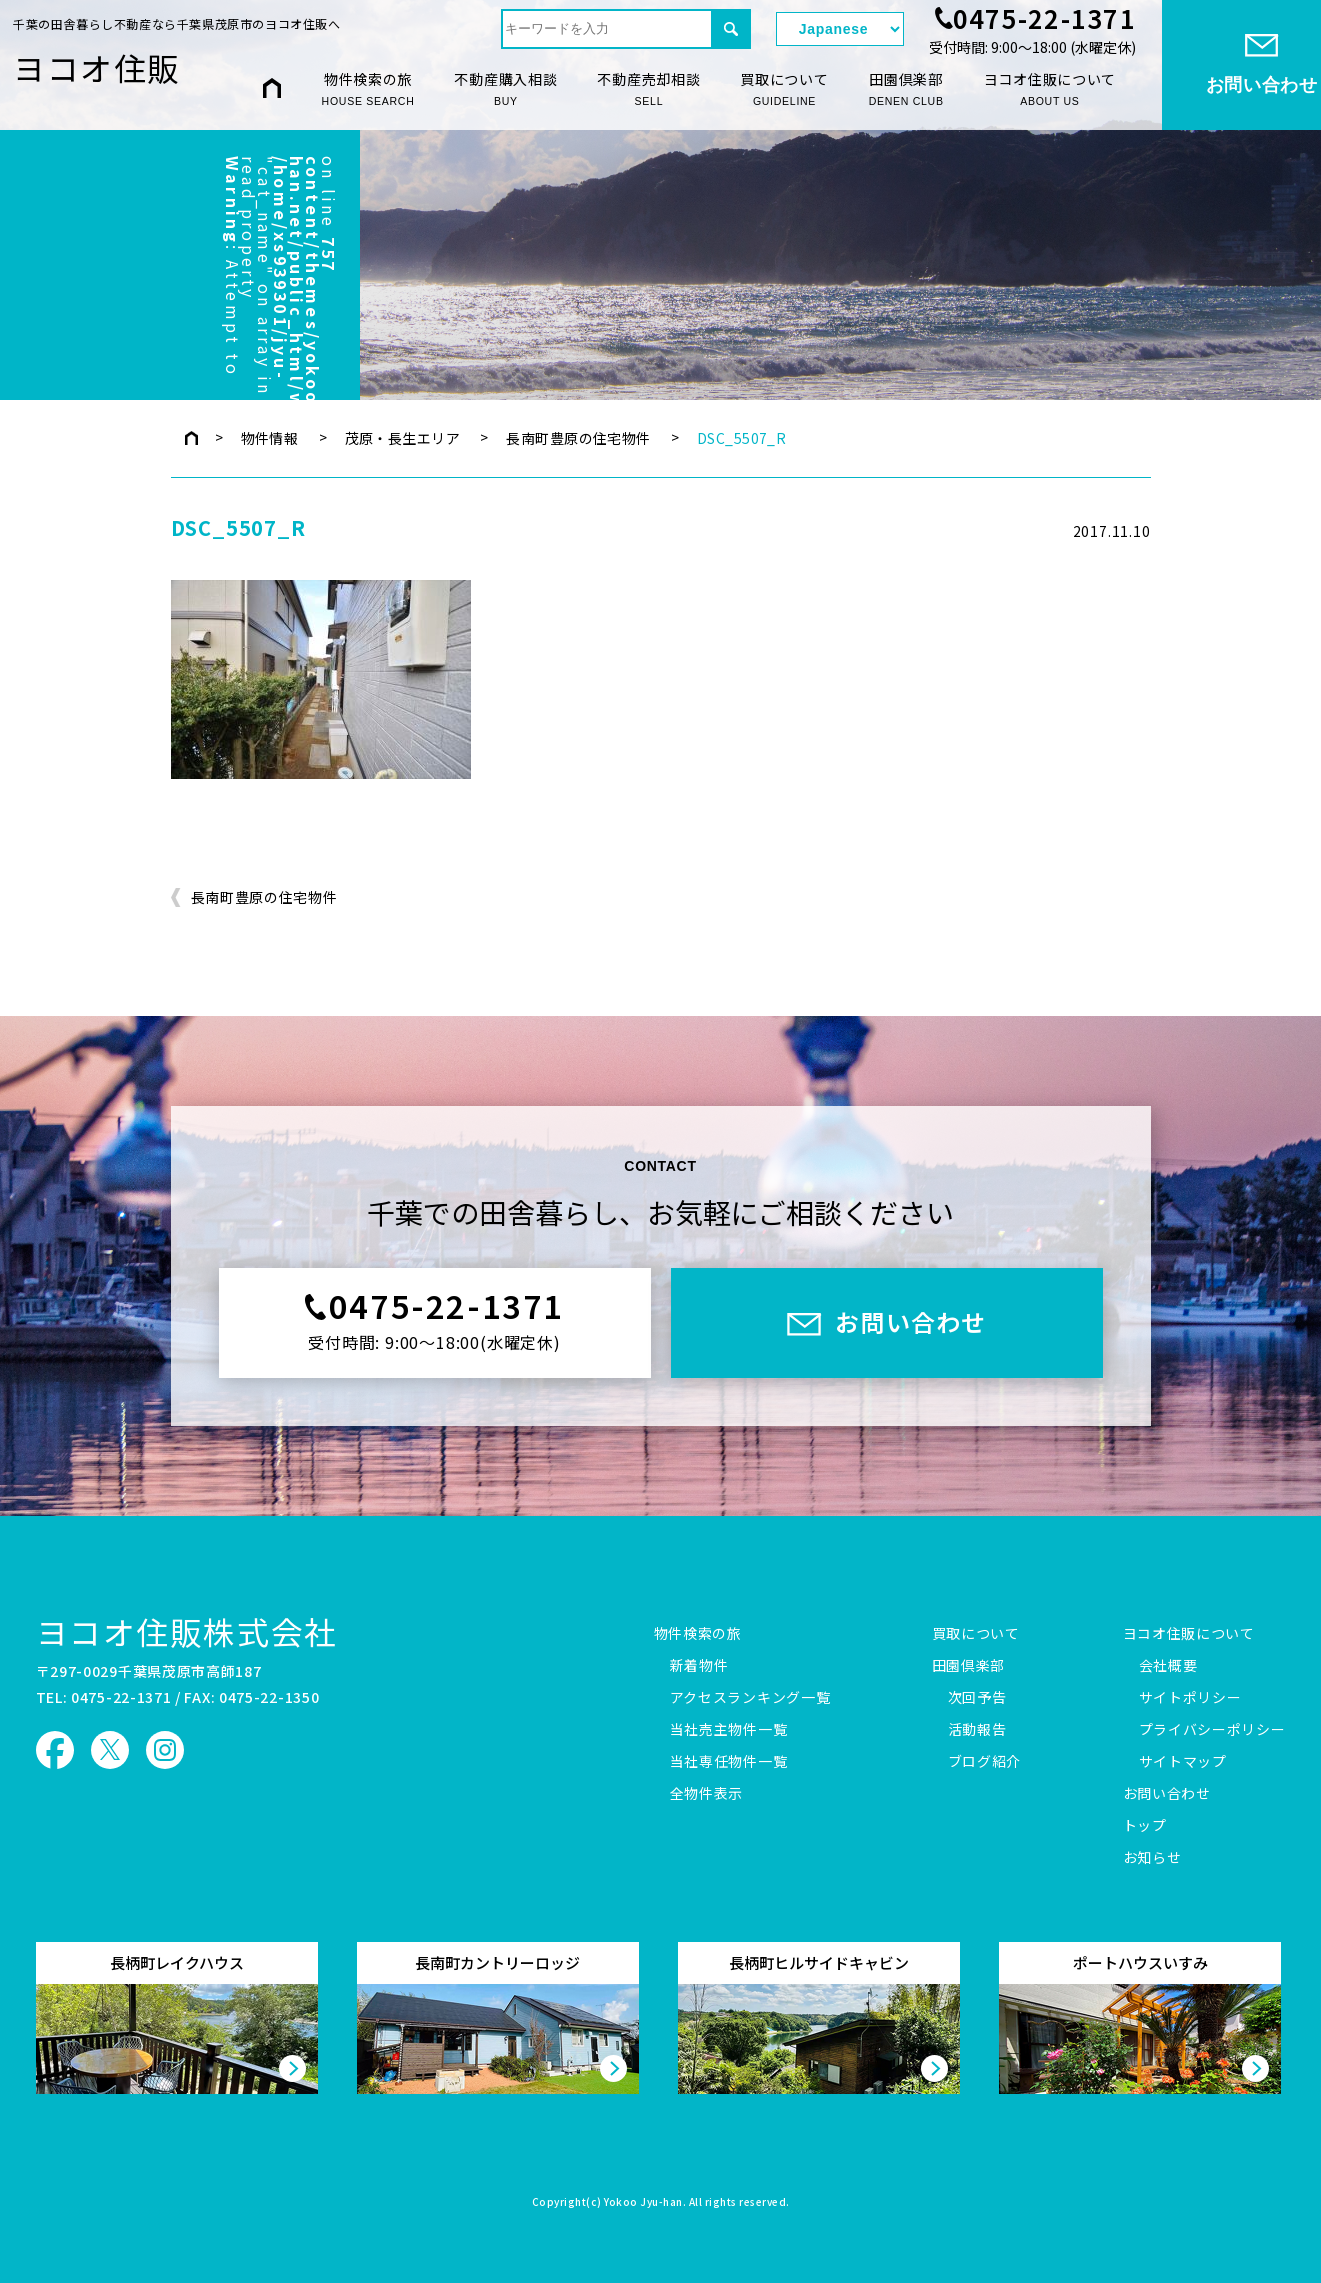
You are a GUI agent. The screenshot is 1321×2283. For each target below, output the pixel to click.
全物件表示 (707, 1794)
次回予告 (977, 1698)
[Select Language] (840, 29)
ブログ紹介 (985, 1762)
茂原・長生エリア (402, 438)
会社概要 (1168, 1666)
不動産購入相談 (505, 89)
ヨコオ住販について (1050, 89)
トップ (1145, 1826)
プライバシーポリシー (1212, 1730)
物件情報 (270, 438)
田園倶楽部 (906, 89)
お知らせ (1152, 1858)
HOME (272, 88)
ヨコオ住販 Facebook (55, 1750)
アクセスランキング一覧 (750, 1698)
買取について (784, 89)
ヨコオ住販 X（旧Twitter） (110, 1750)
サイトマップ (1183, 1762)
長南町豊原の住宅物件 (578, 438)
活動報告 (977, 1730)
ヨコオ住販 (97, 67)
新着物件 (699, 1666)
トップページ (191, 438)
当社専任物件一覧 (729, 1762)
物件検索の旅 (368, 89)
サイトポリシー (1190, 1698)
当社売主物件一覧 (729, 1730)
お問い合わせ (1167, 1794)
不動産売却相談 (648, 89)
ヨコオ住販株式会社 (187, 1631)
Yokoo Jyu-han (643, 2203)
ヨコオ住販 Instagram (165, 1750)
